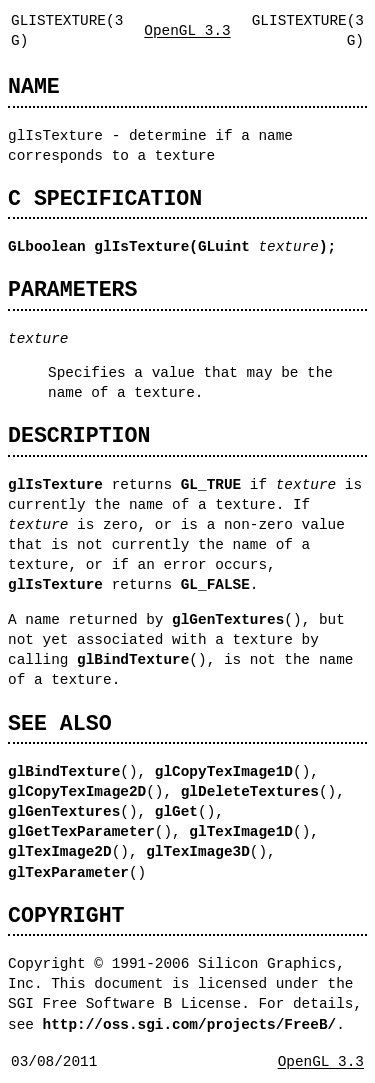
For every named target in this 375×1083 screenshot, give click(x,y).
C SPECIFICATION (105, 198)
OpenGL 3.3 (187, 30)
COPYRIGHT (66, 915)
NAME (34, 86)
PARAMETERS (72, 289)
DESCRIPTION (79, 435)
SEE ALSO (60, 723)
